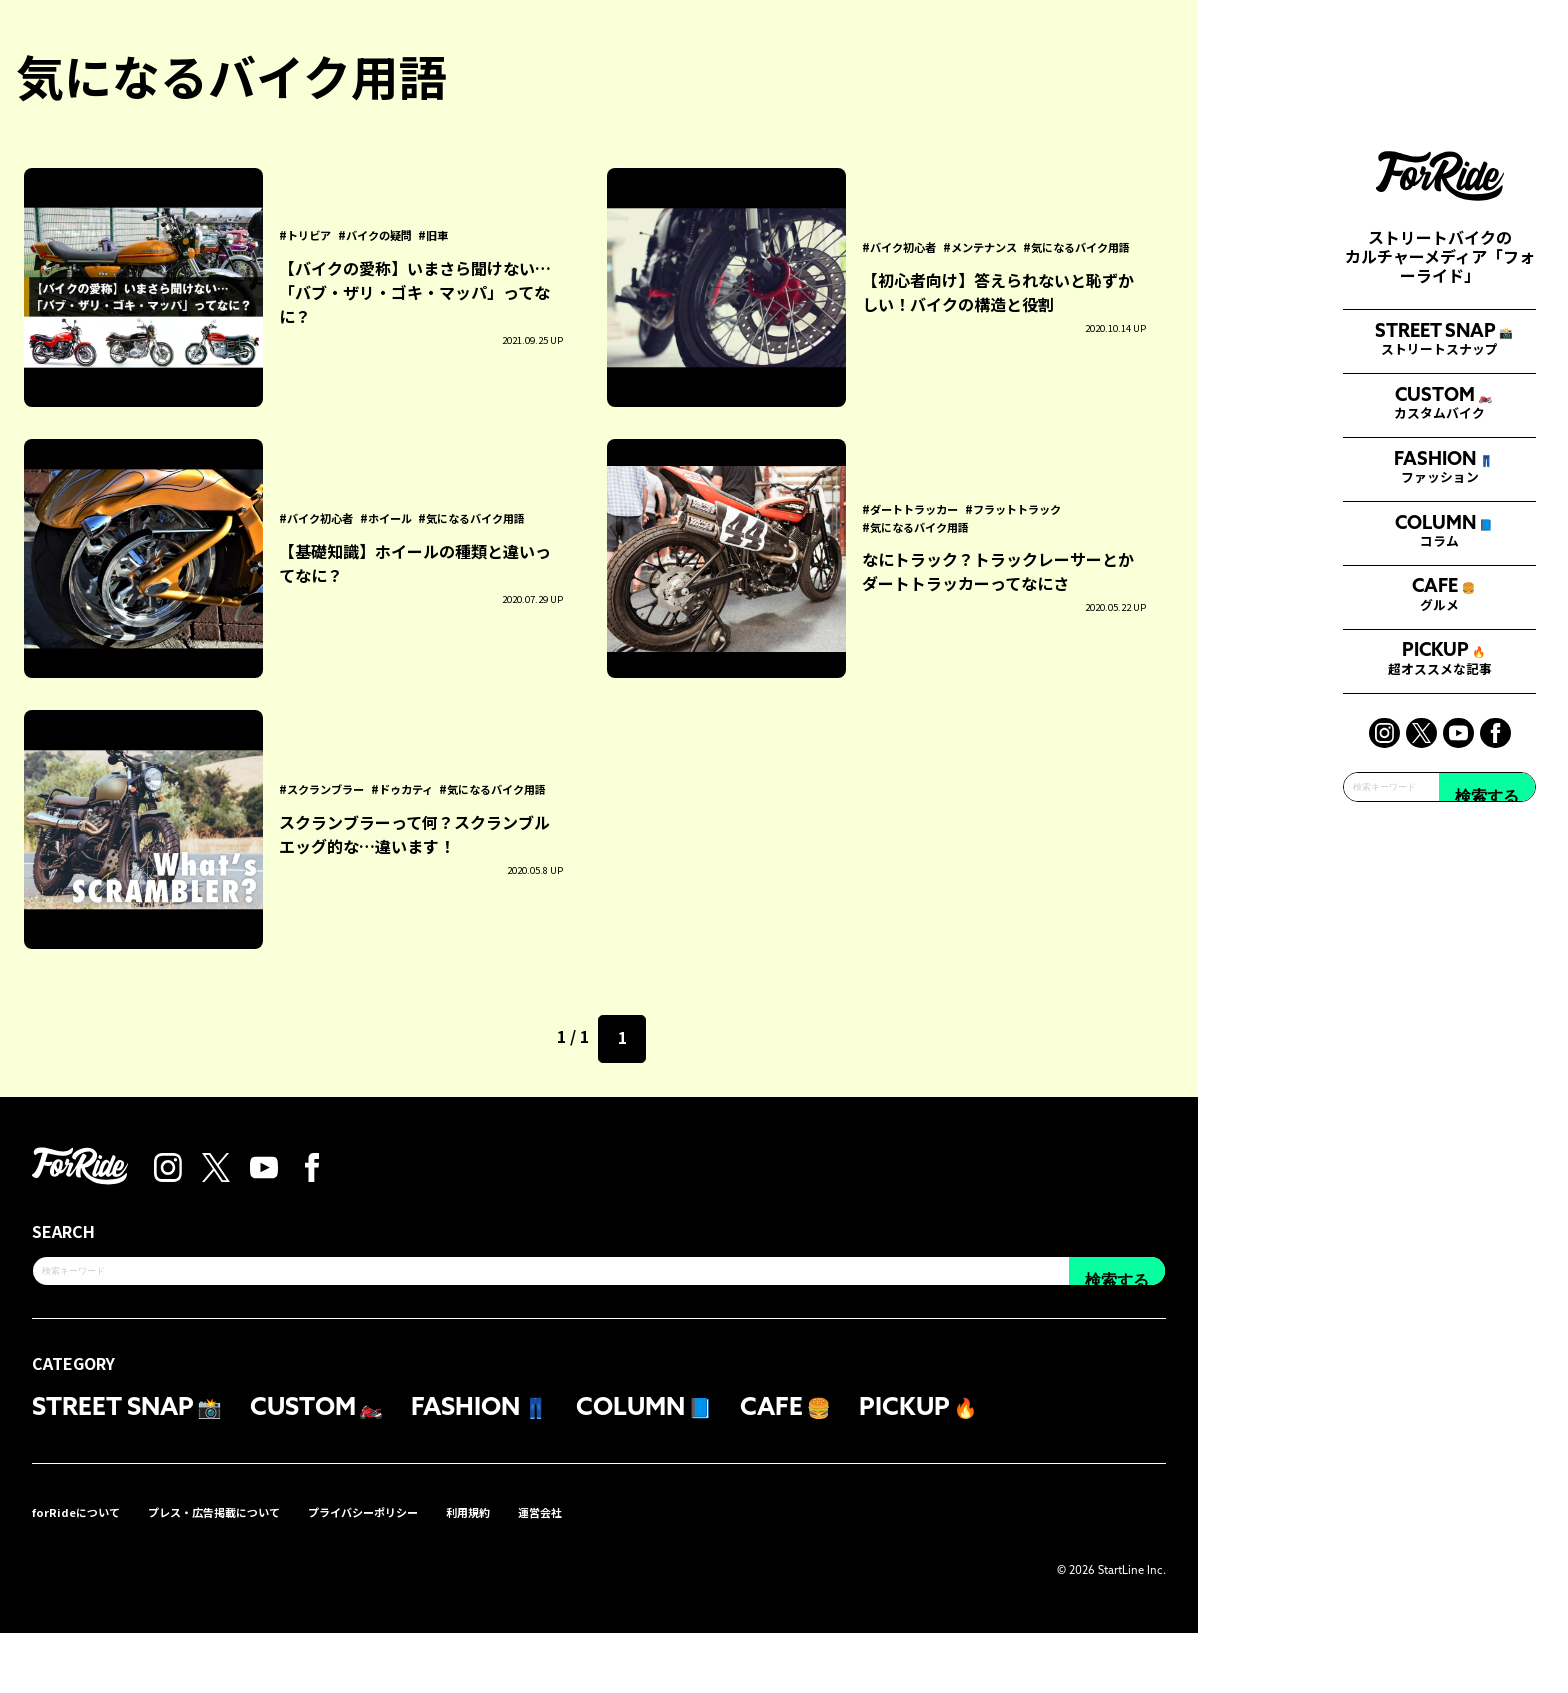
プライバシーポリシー (436, 1570)
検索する (1487, 1158)
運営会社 (646, 1570)
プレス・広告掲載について (254, 1570)
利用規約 (562, 1570)
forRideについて (87, 1570)
